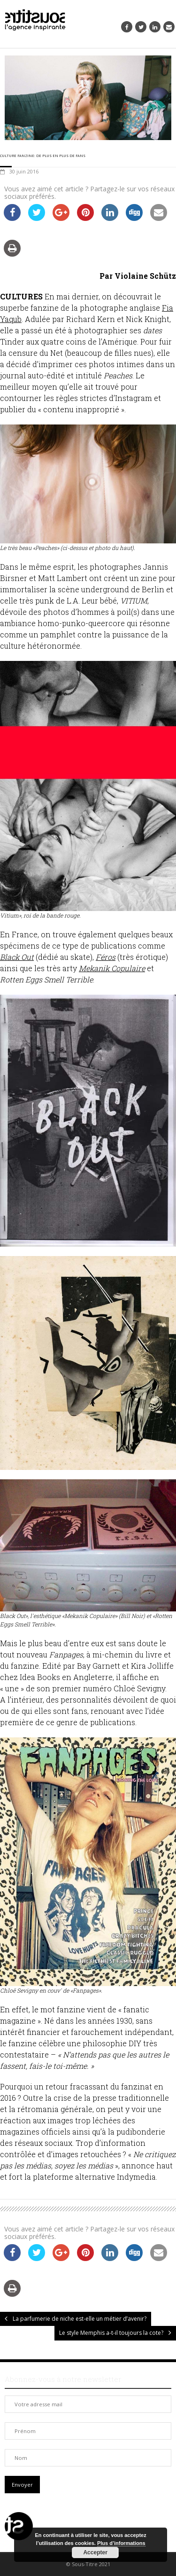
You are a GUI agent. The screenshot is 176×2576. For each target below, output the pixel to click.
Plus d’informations (121, 2543)
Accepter (95, 2552)
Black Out (17, 957)
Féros (105, 957)
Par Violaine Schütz (137, 276)
